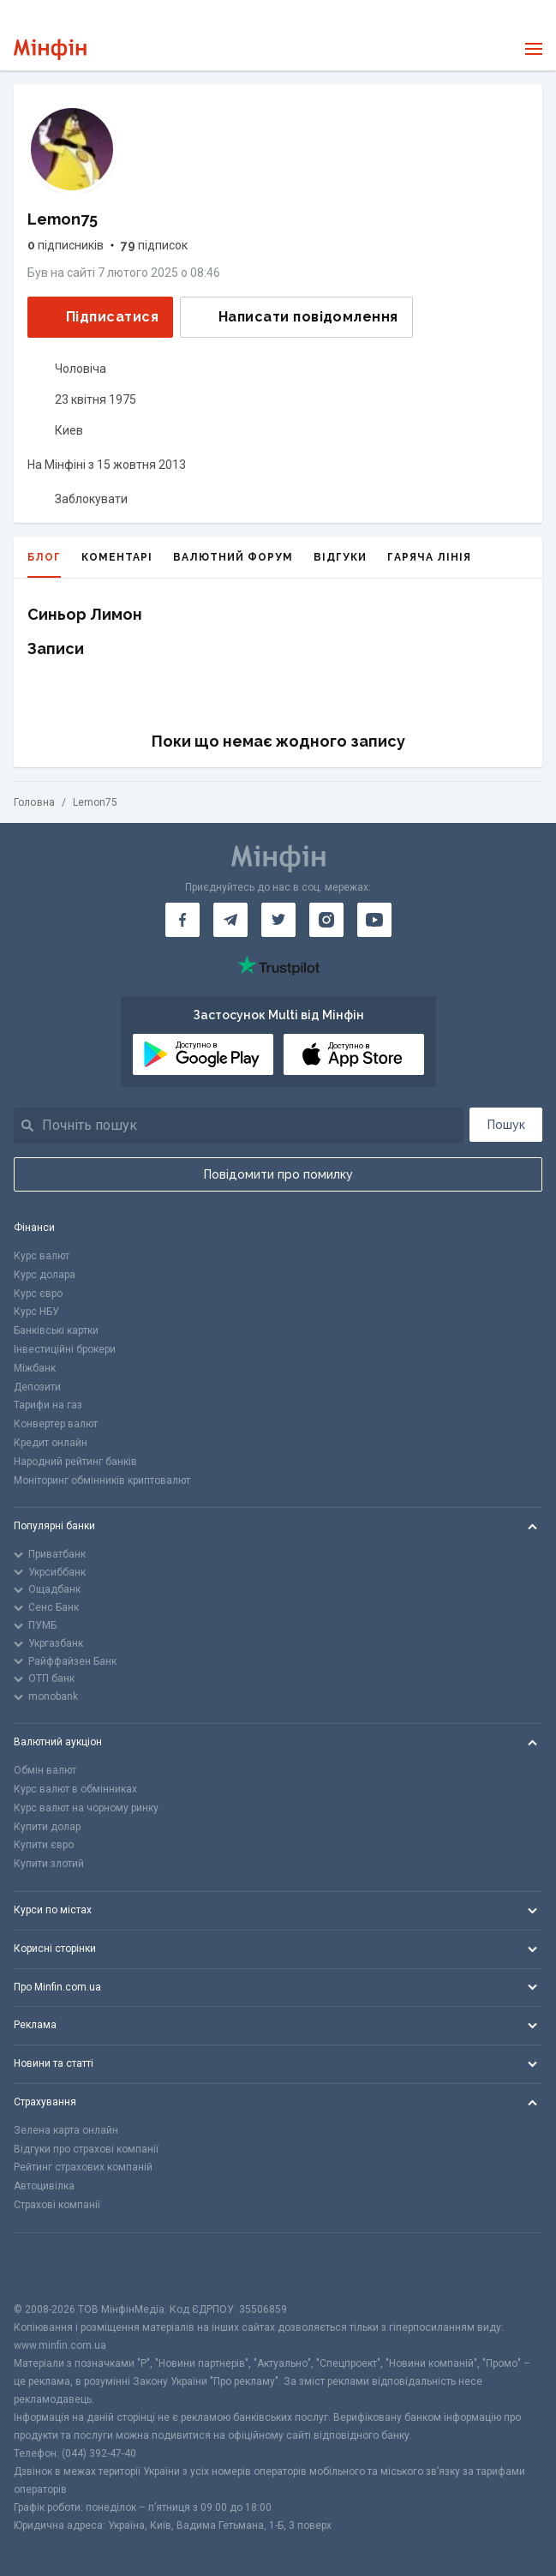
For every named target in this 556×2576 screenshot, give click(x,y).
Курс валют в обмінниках (75, 1789)
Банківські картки (56, 1330)
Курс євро (38, 1294)
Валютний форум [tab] (233, 557)
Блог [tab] (44, 564)
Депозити (37, 1387)
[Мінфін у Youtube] (374, 920)
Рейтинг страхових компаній (83, 2167)
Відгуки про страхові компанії (86, 2149)
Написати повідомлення (294, 317)
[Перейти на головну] (50, 49)
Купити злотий (49, 1864)
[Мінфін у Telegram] (230, 920)
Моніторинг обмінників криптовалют (102, 1480)
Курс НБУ (36, 1312)
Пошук (506, 1125)
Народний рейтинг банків (75, 1462)
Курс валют (41, 1256)
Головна (34, 802)
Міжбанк (35, 1368)
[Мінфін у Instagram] (326, 920)
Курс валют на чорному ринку (86, 1808)
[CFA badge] (52, 2267)
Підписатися (98, 317)
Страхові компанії (57, 2205)
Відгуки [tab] (340, 557)
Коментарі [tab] (116, 557)
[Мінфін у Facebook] (182, 920)
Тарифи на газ (48, 1405)
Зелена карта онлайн (66, 2130)
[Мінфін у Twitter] (278, 920)
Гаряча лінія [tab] (429, 557)
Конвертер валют (56, 1424)
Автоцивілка (44, 2186)
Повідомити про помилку (278, 1174)
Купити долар (47, 1827)
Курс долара (44, 1275)
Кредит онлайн (50, 1443)
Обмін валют (45, 1770)
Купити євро (44, 1845)
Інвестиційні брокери (65, 1349)
